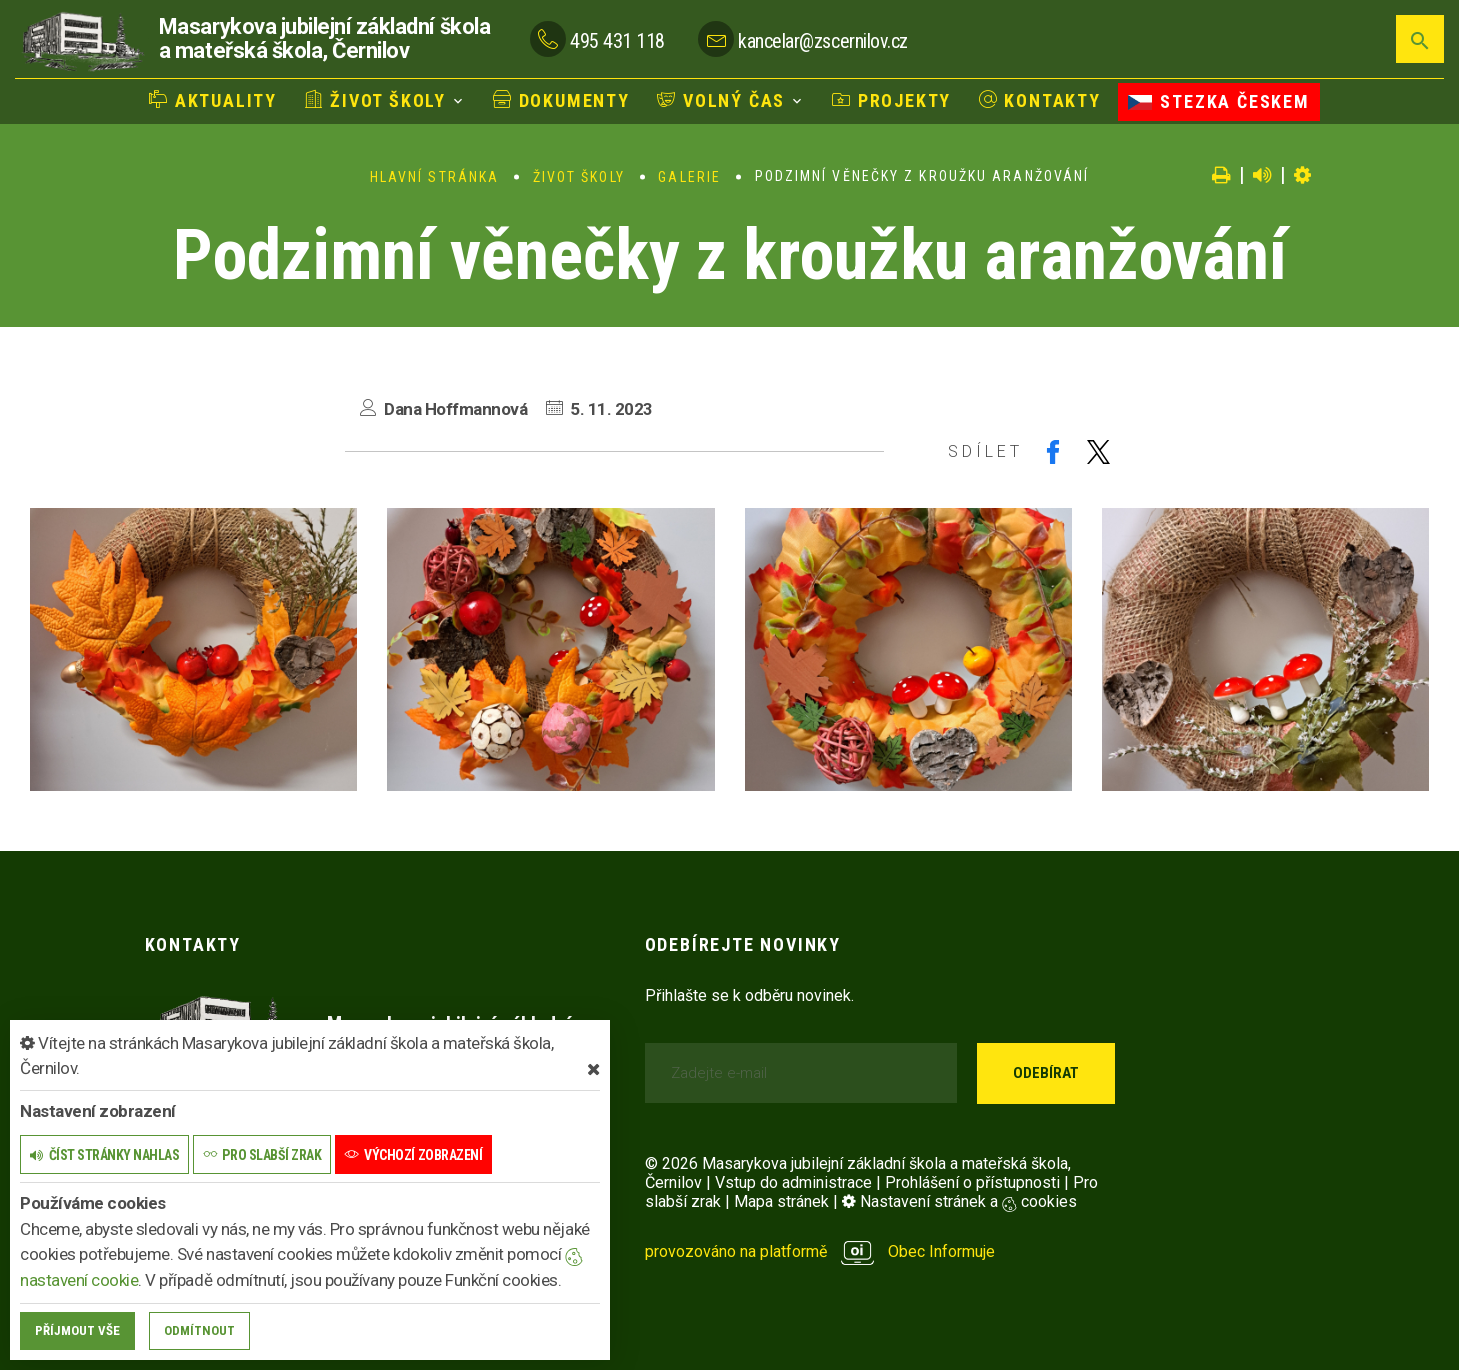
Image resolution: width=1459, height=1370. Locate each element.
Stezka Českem (1218, 101)
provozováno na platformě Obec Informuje (820, 1251)
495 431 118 (617, 41)
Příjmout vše (77, 1330)
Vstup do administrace (793, 1182)
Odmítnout (199, 1330)
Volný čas (721, 100)
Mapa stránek (781, 1201)
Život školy (375, 100)
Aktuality (213, 100)
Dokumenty (561, 100)
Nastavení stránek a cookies (959, 1201)
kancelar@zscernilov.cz (822, 41)
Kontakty (1040, 100)
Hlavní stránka (434, 177)
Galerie (689, 177)
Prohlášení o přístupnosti (972, 1182)
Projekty (891, 100)
